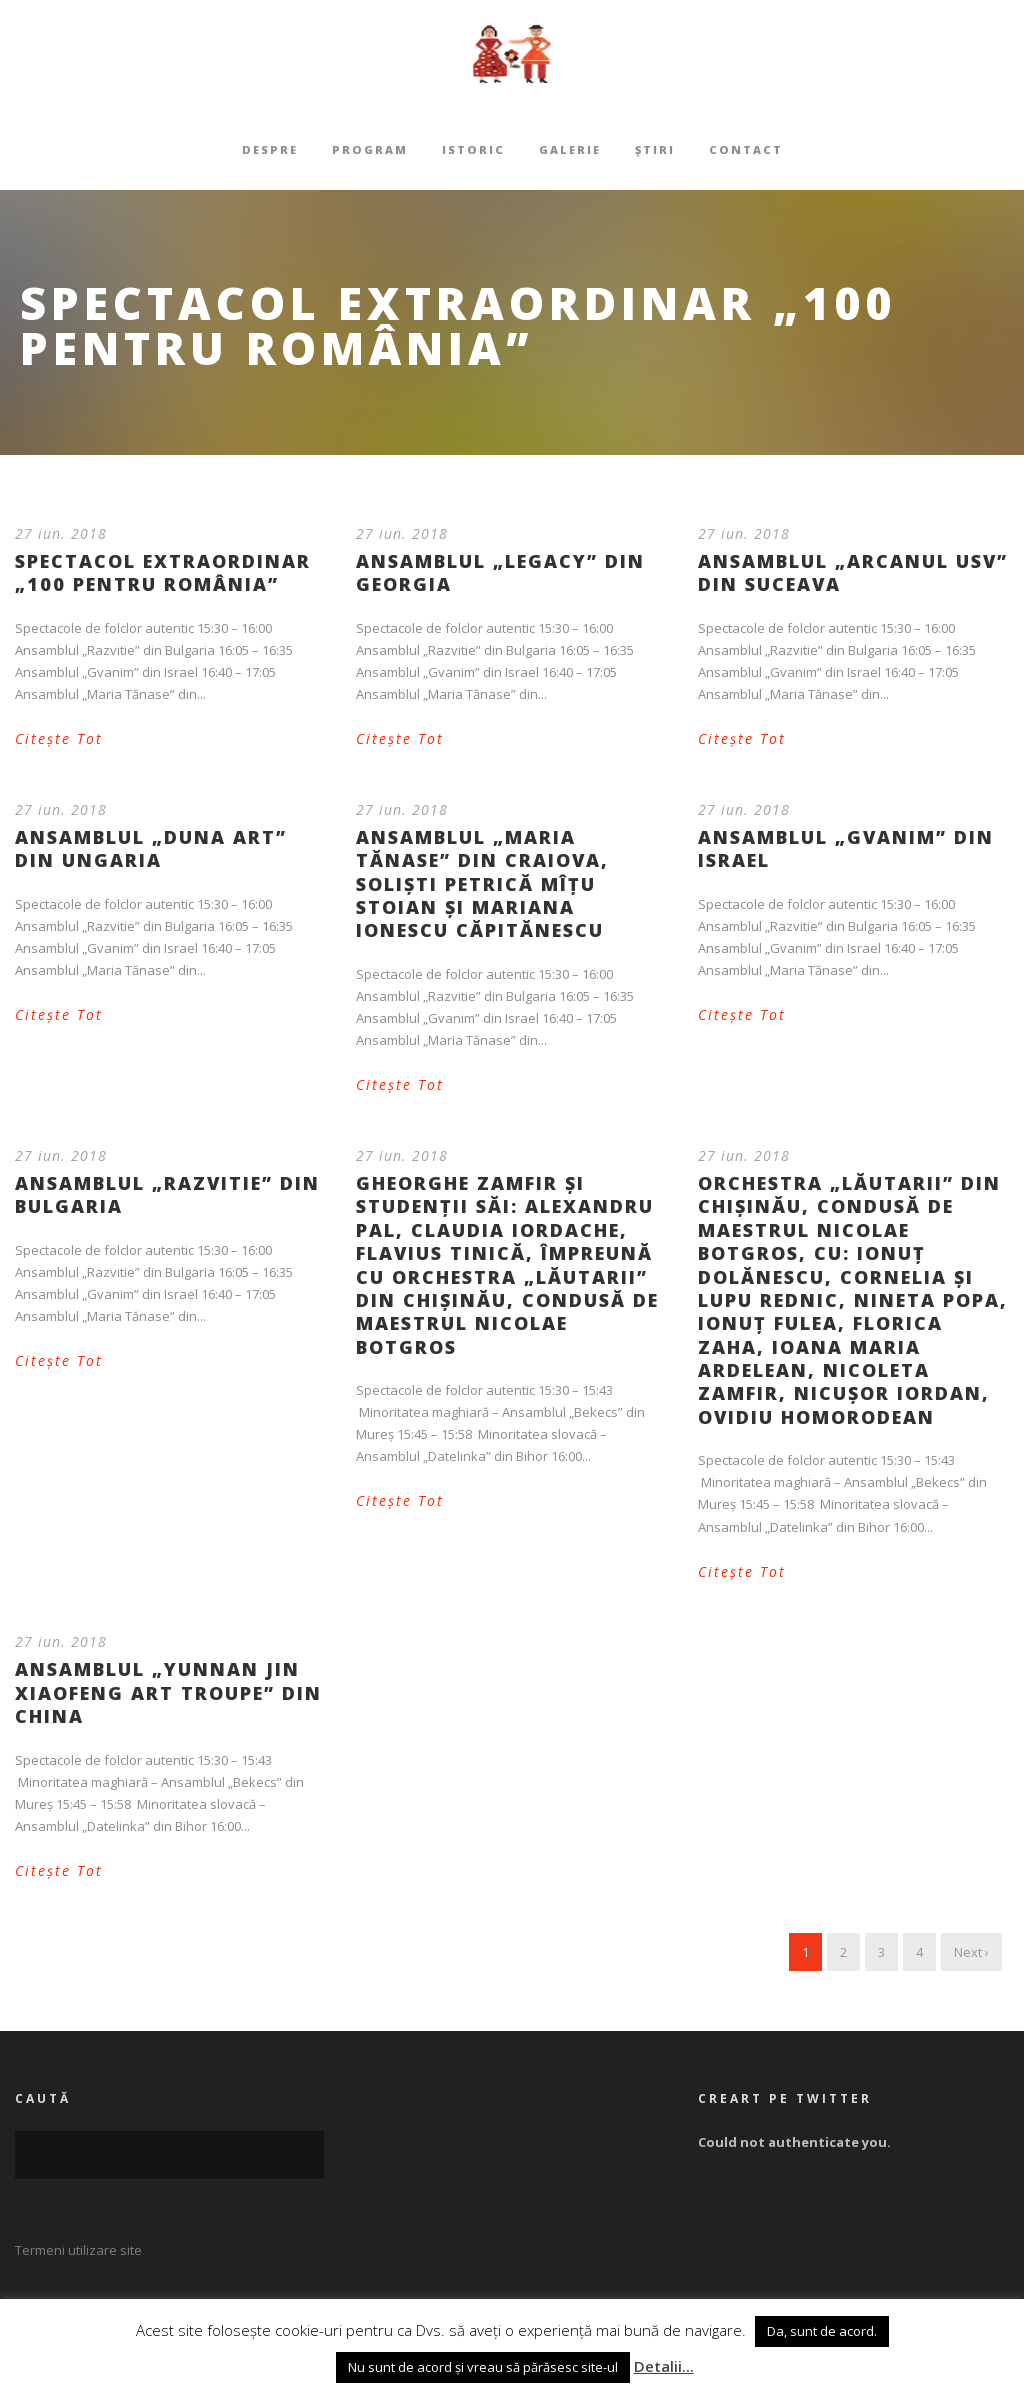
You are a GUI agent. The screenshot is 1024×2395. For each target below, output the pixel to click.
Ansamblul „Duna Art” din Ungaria (151, 848)
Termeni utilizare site (78, 2250)
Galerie (570, 149)
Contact (746, 149)
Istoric (473, 149)
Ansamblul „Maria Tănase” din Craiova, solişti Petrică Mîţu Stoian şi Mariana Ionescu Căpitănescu (482, 884)
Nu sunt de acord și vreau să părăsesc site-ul (483, 2367)
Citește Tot (59, 738)
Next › (971, 1952)
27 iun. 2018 (61, 533)
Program (370, 149)
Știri (655, 149)
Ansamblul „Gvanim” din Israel (846, 848)
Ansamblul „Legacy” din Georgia (500, 572)
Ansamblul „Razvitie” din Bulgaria (167, 1194)
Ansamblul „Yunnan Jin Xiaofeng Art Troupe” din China (168, 1692)
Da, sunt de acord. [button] (822, 2331)
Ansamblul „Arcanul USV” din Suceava (853, 572)
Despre (270, 149)
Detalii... (664, 2366)
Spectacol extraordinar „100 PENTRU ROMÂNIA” (163, 572)
